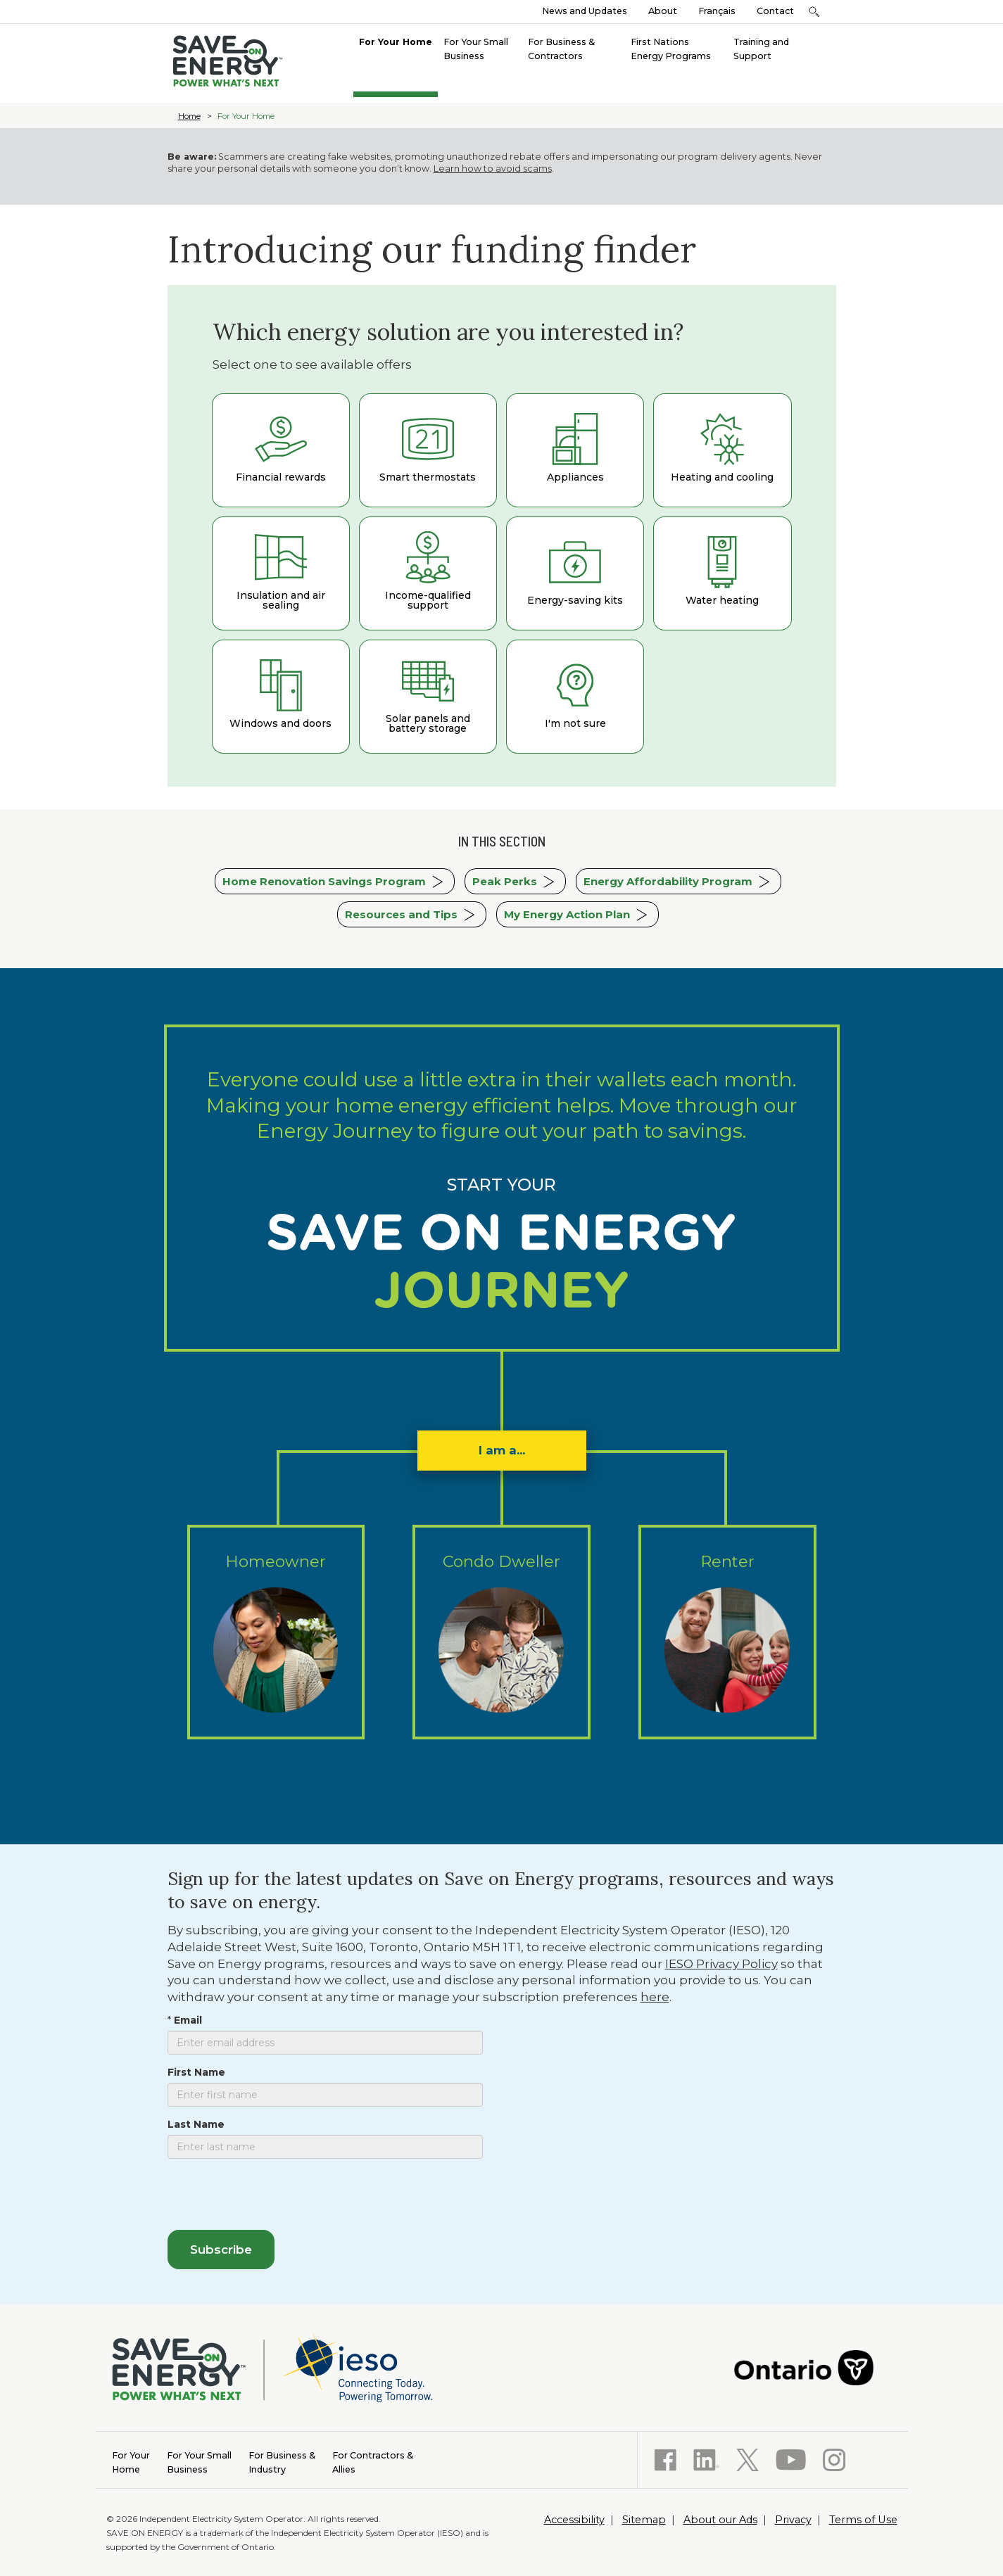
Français (717, 11)
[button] (815, 11)
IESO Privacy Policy (721, 1964)
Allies (372, 2462)
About (662, 11)
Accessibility (574, 2519)
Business (199, 2462)
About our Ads (720, 2519)
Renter (727, 1633)
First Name (196, 2072)
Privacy (793, 2519)
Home (189, 116)
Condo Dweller (501, 1633)
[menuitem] (395, 40)
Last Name (196, 2124)
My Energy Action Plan (567, 914)
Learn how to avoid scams (493, 168)
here (655, 1997)
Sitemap (644, 2519)
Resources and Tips (401, 914)
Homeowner (276, 1633)
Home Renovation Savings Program (324, 881)
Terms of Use (863, 2519)
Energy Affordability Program (667, 881)
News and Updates (584, 11)
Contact (775, 11)
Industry (281, 2462)
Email (188, 2020)
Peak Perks (504, 881)
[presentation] (274, 2196)
